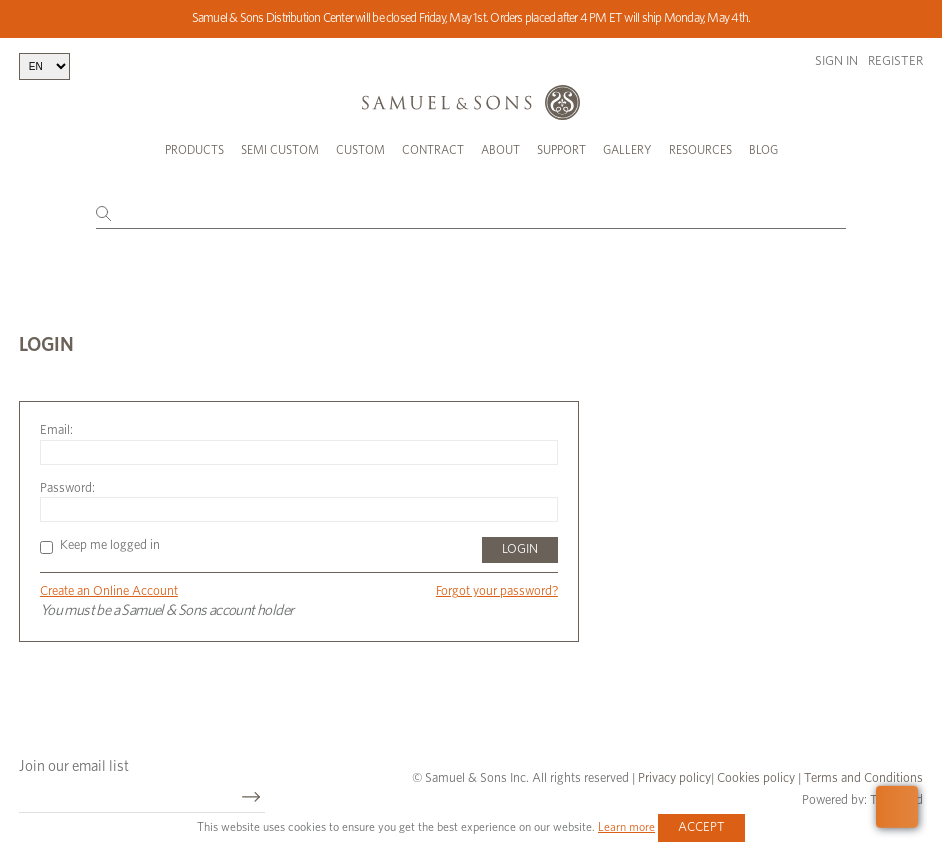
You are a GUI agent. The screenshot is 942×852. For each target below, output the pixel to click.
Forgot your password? (497, 591)
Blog (763, 150)
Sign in (836, 61)
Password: (67, 488)
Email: (56, 430)
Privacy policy (674, 778)
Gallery (627, 150)
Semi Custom (280, 150)
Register (895, 61)
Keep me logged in (100, 545)
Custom (360, 150)
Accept (701, 827)
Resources (700, 150)
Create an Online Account (109, 591)
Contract (433, 150)
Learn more (626, 827)
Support (561, 150)
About (500, 150)
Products (194, 150)
